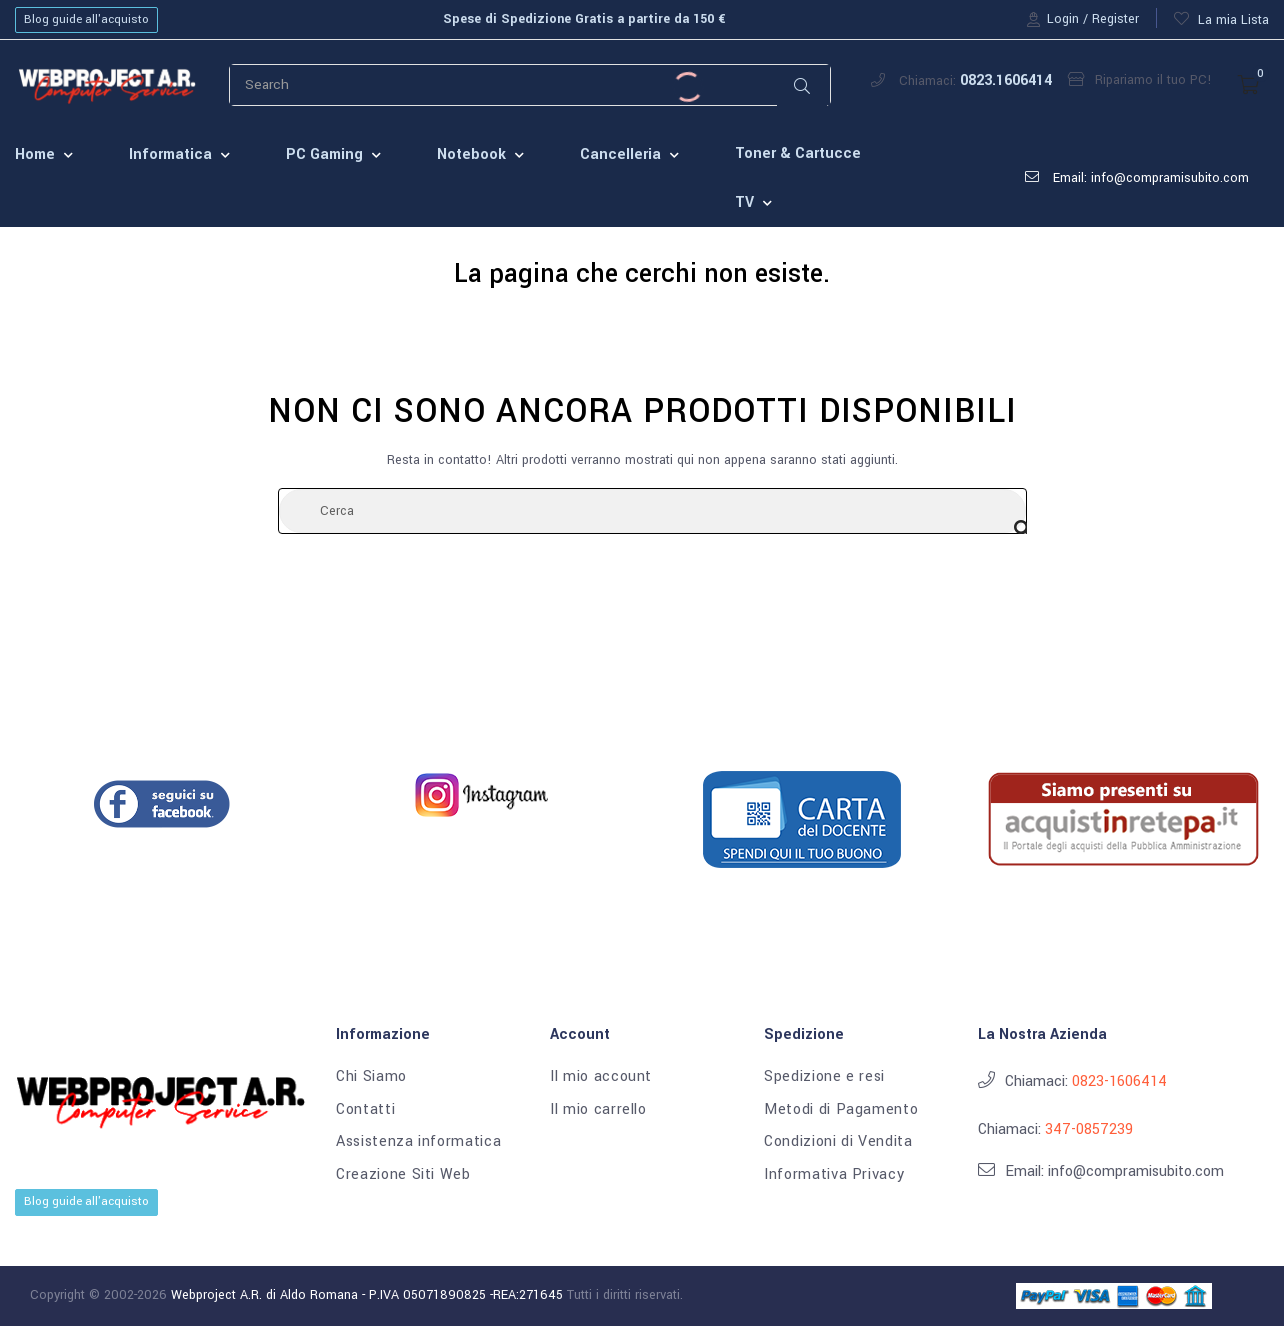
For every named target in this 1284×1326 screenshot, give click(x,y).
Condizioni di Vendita (838, 1142)
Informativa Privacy (834, 1175)
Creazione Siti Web (403, 1175)
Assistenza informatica (418, 1142)
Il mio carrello (598, 1110)
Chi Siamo (371, 1077)
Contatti (365, 1110)
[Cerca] (652, 511)
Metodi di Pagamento (841, 1110)
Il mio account (601, 1077)
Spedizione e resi (824, 1077)
